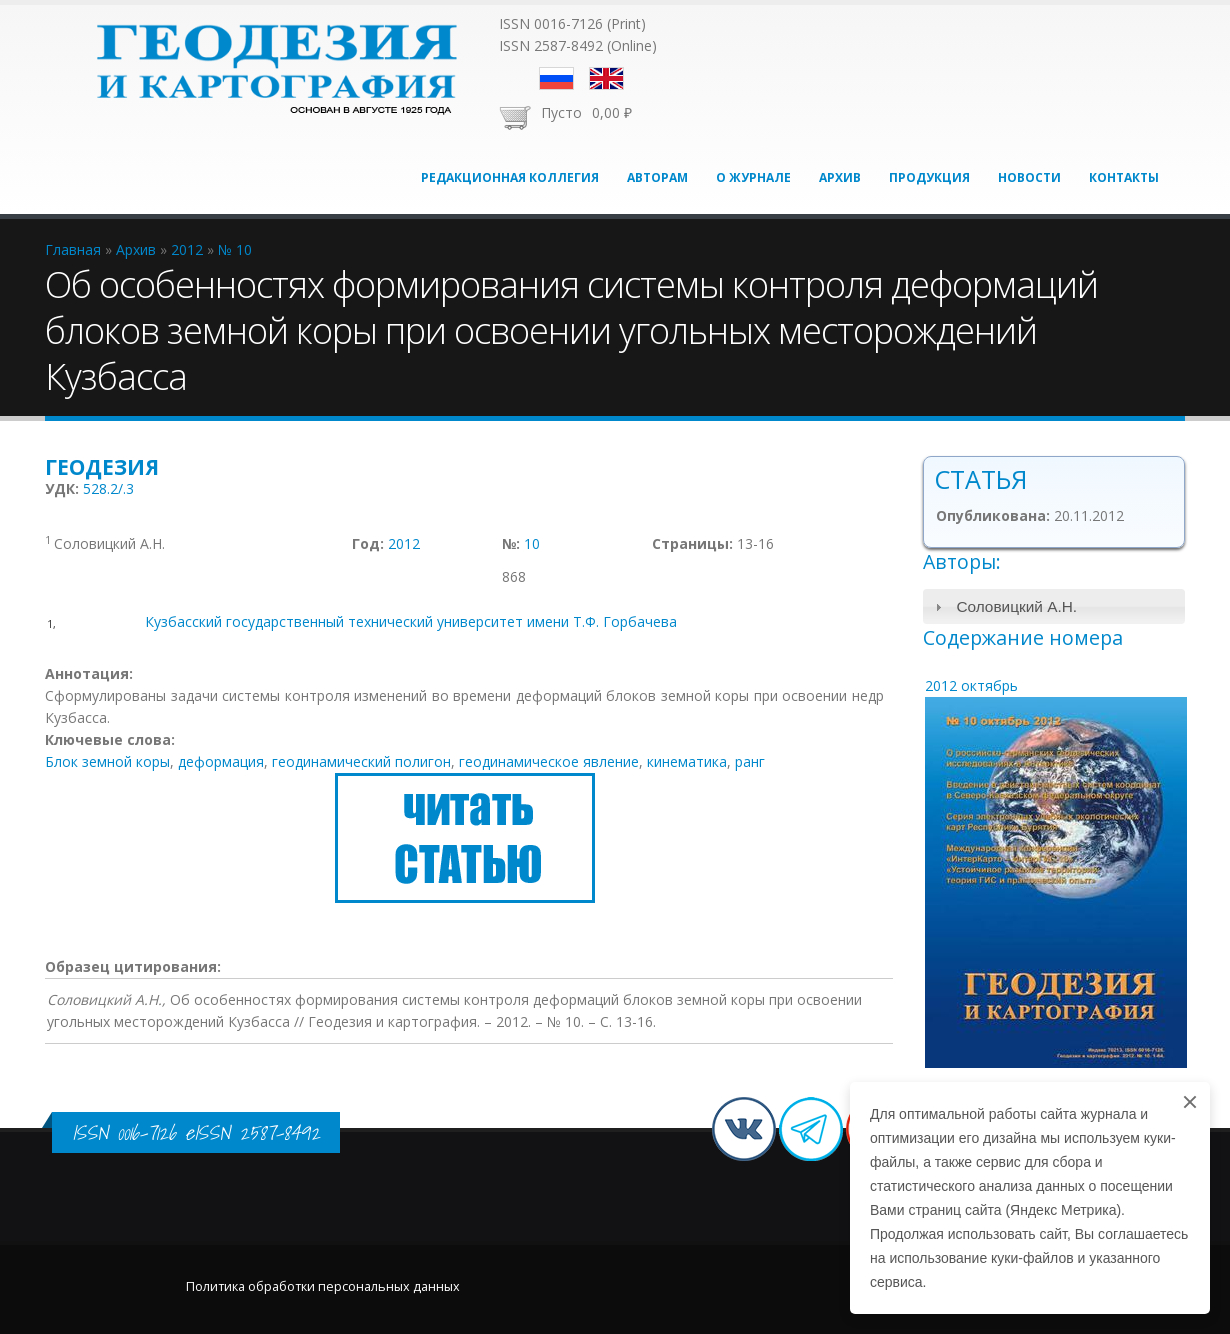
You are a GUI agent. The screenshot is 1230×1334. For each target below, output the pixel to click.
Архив (840, 177)
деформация (221, 761)
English (606, 78)
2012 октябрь (971, 685)
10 (532, 543)
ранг (750, 761)
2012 (404, 543)
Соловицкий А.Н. (1016, 606)
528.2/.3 (108, 488)
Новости (1029, 177)
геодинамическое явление (549, 761)
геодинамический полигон (361, 761)
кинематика (687, 761)
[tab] (1054, 606)
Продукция (929, 177)
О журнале (753, 177)
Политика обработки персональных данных (323, 1286)
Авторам (657, 177)
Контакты (1124, 177)
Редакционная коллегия (510, 177)
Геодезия (102, 467)
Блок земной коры (107, 761)
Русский (556, 78)
